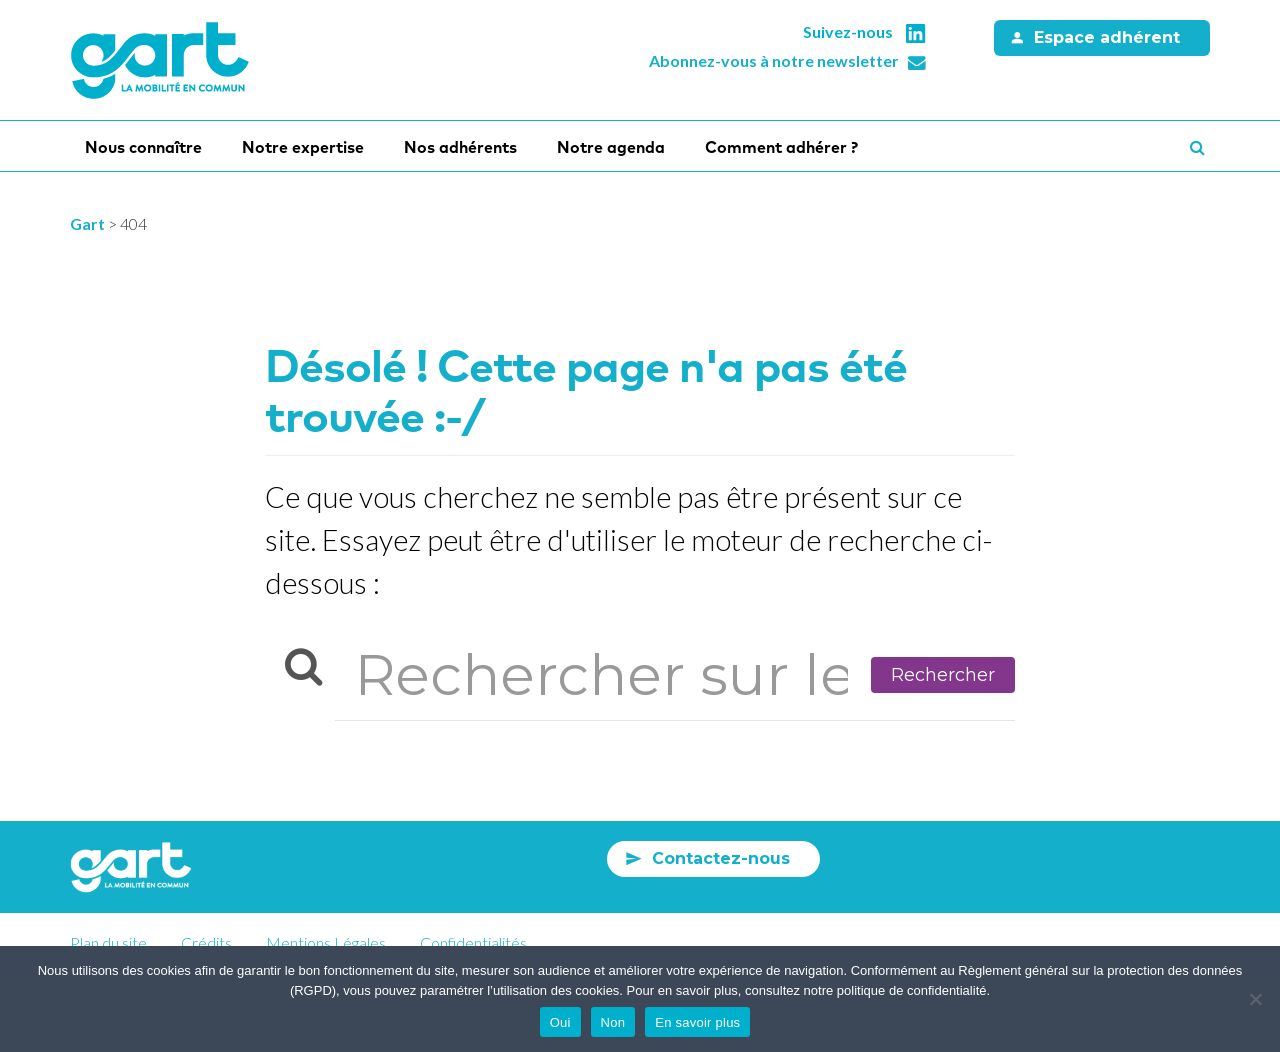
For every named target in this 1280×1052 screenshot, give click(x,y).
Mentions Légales (326, 942)
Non (613, 1022)
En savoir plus (697, 1022)
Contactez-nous (721, 858)
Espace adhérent (1107, 37)
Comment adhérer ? (781, 147)
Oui (560, 1022)
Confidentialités (473, 942)
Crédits (206, 942)
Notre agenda (611, 147)
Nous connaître (143, 147)
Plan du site (108, 942)
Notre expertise (303, 147)
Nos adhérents (460, 147)
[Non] (1255, 999)
